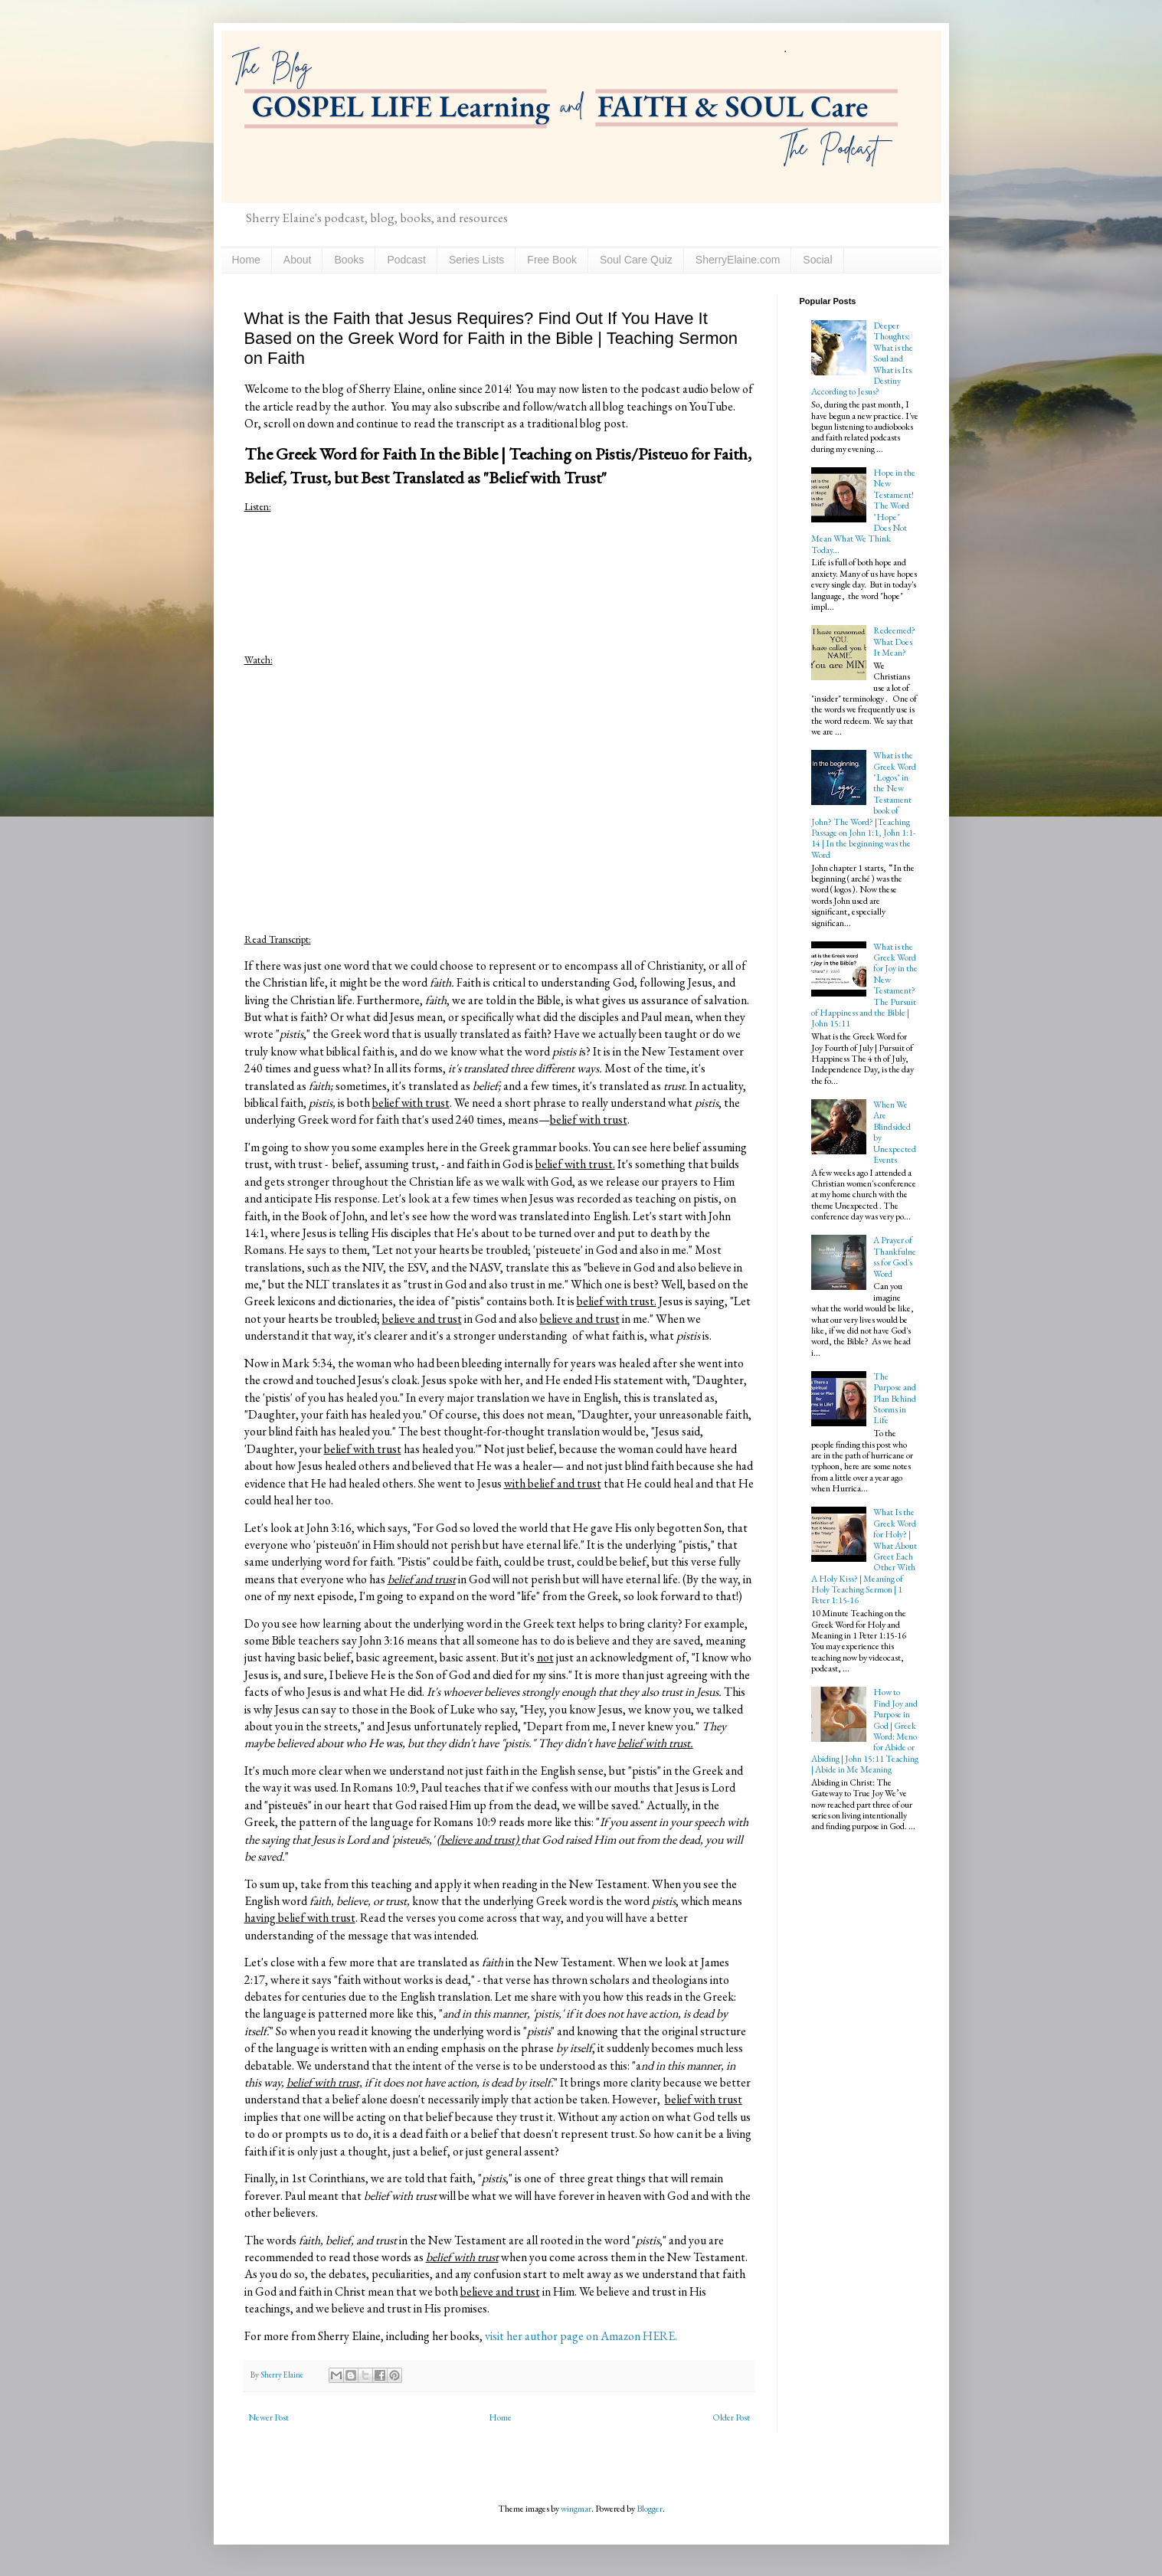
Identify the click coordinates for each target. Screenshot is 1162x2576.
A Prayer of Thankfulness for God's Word (894, 1256)
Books (349, 260)
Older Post (731, 2417)
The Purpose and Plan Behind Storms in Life (894, 1398)
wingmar (576, 2508)
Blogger (650, 2508)
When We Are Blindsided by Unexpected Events (894, 1132)
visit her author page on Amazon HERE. (581, 2336)
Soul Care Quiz (636, 260)
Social (817, 260)
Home (246, 260)
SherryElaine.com (738, 260)
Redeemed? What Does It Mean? (894, 641)
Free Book (552, 260)
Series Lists (476, 260)
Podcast (406, 260)
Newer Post (268, 2417)
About (297, 260)
